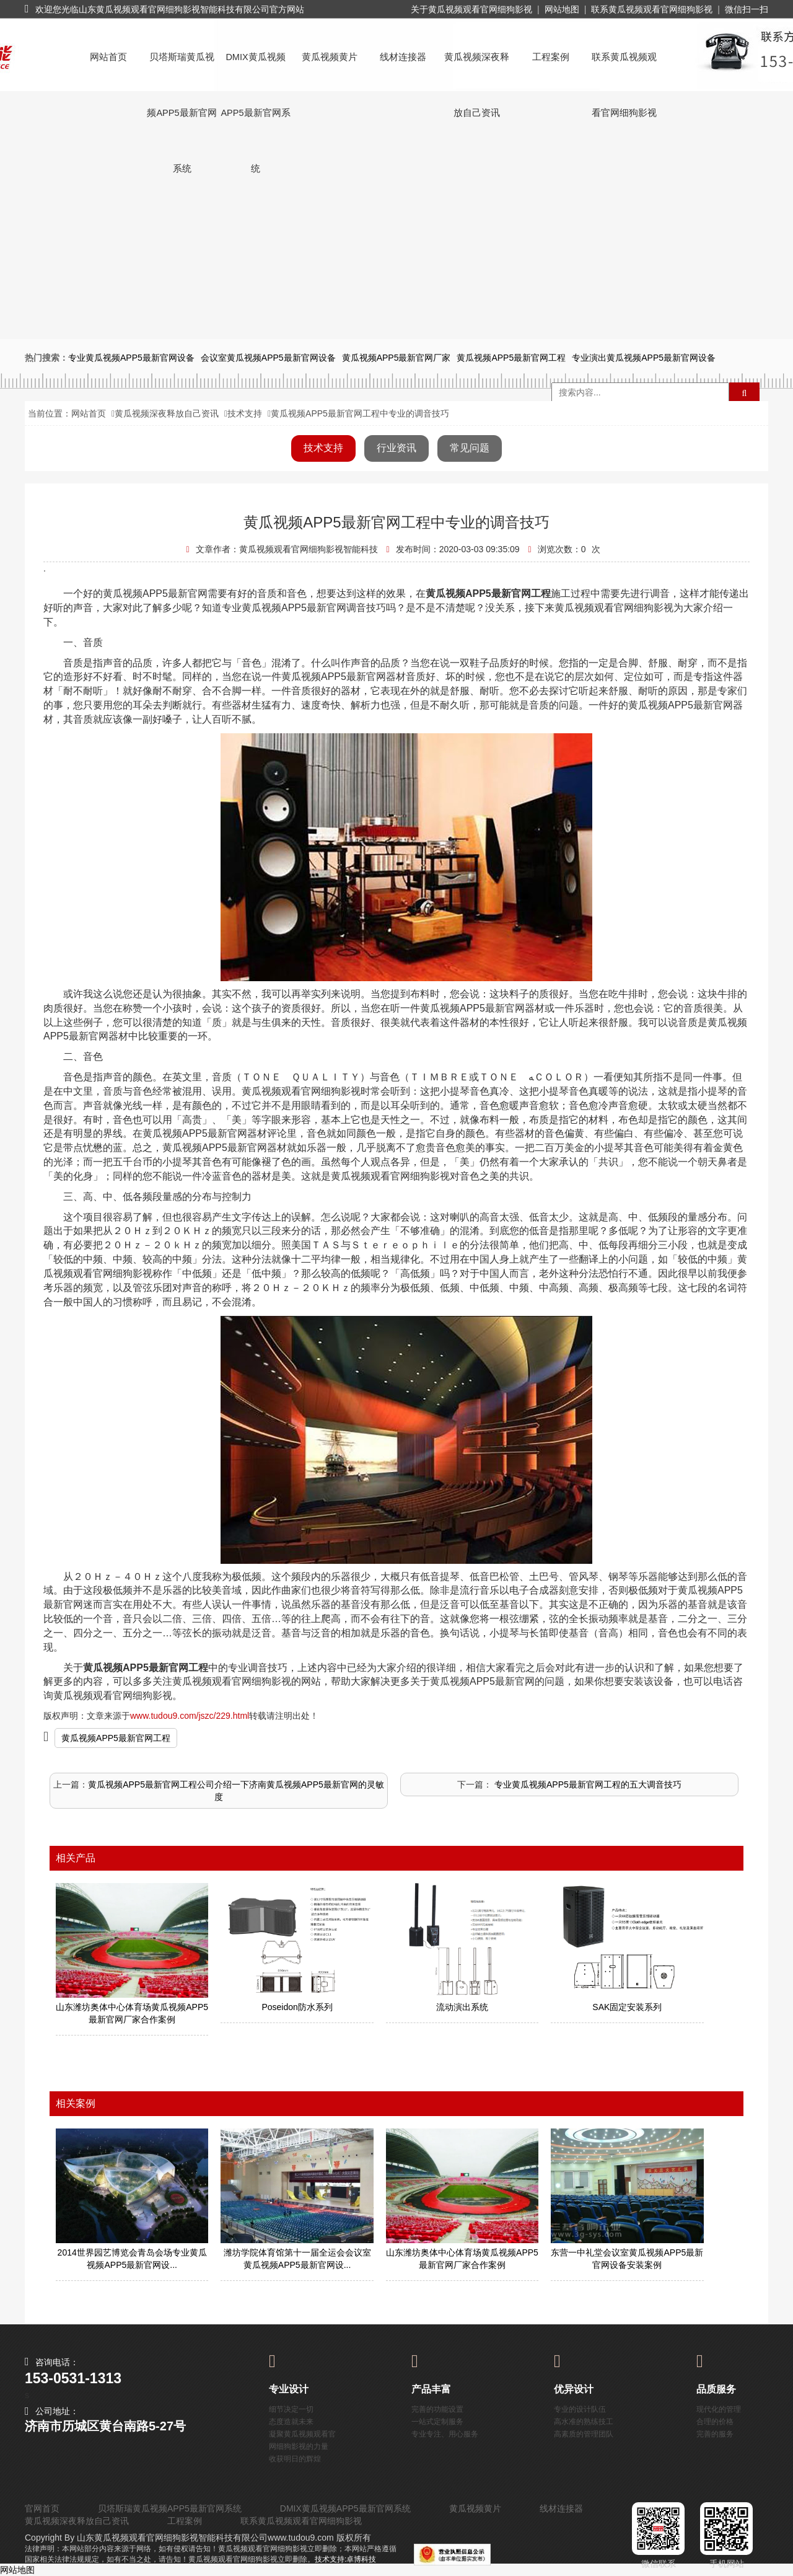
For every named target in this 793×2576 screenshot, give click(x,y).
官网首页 (42, 2508)
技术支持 (244, 413)
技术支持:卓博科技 (345, 2559)
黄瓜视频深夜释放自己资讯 (476, 68)
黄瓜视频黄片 (329, 57)
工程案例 (550, 57)
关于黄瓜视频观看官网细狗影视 (471, 9)
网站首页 (108, 57)
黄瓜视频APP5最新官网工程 (115, 1738)
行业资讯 (396, 448)
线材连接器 (403, 57)
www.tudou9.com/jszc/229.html (189, 1716)
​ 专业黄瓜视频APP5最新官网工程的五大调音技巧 (586, 1784)
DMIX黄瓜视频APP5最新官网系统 (255, 68)
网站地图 (562, 9)
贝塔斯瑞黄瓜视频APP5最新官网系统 (181, 68)
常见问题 (469, 448)
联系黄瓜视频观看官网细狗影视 (651, 9)
